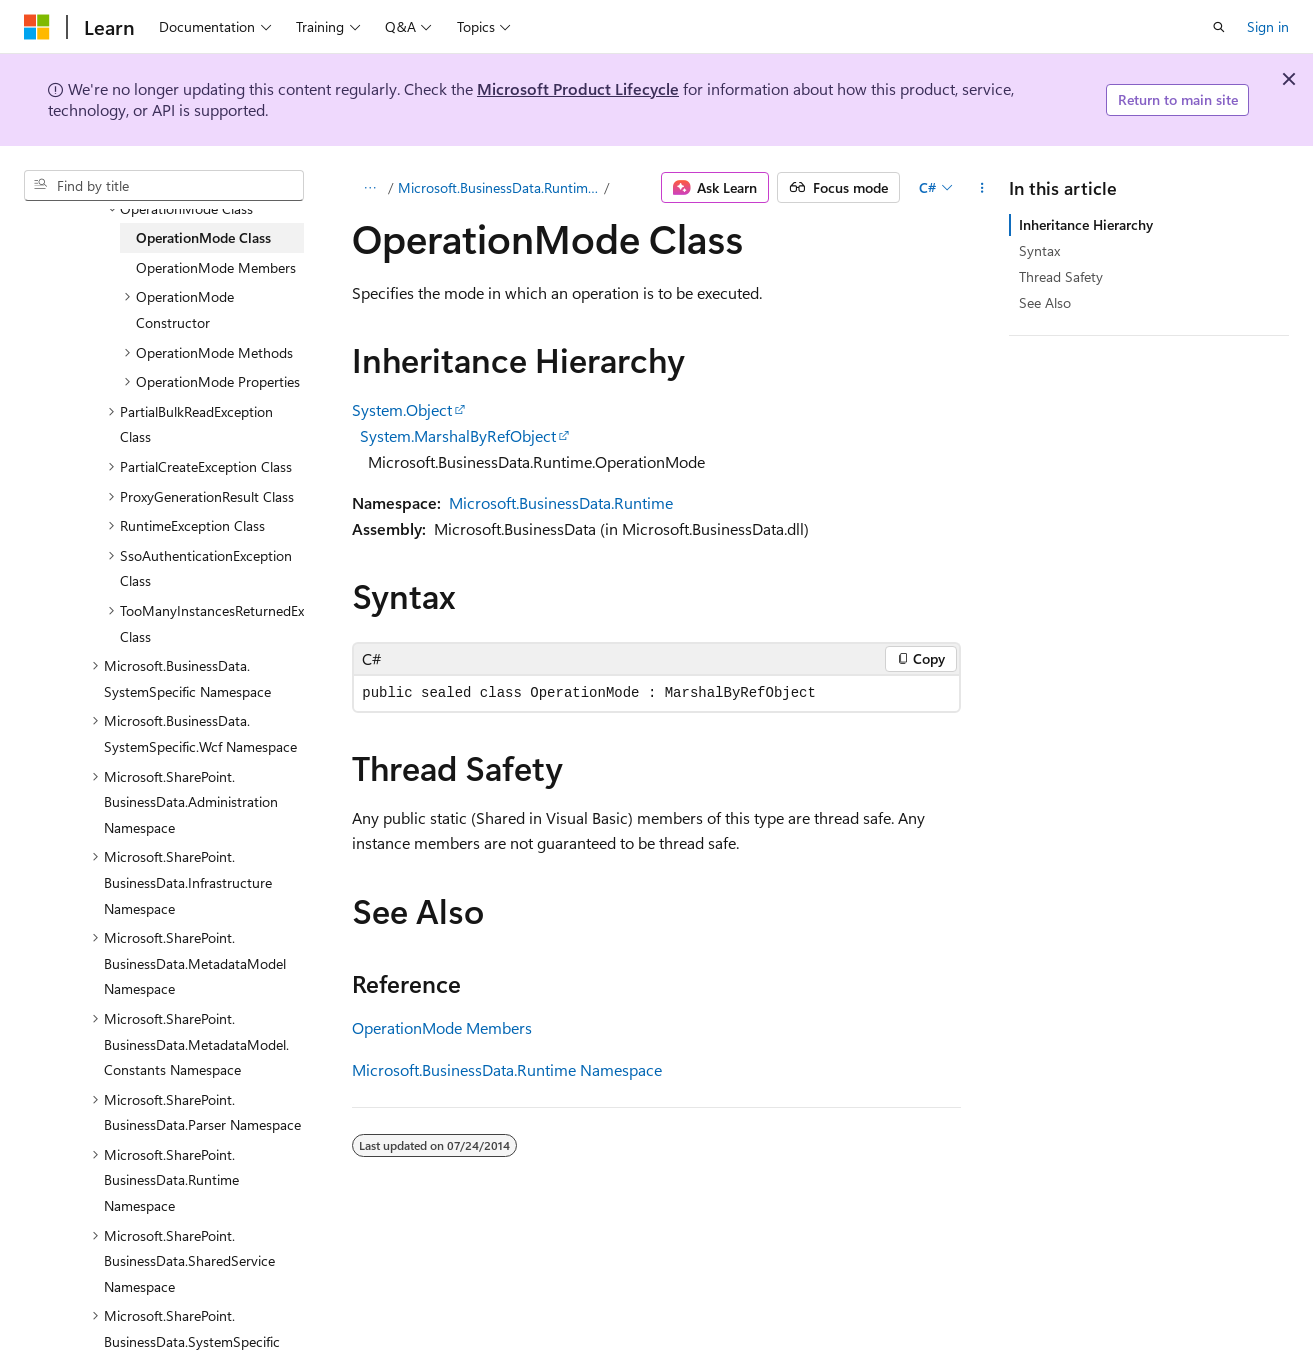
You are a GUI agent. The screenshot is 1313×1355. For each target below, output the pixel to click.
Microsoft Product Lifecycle (578, 88)
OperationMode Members (442, 1027)
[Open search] (1219, 27)
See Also (1045, 302)
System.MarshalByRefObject (458, 435)
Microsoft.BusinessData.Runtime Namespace (499, 187)
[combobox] (164, 186)
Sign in (1268, 26)
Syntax (1039, 250)
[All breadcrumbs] (369, 188)
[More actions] (982, 188)
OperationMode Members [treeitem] (216, 267)
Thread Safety (1061, 276)
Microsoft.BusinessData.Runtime (561, 502)
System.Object (402, 409)
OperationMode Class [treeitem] (203, 237)
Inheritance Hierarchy (1086, 224)
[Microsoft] (37, 27)
